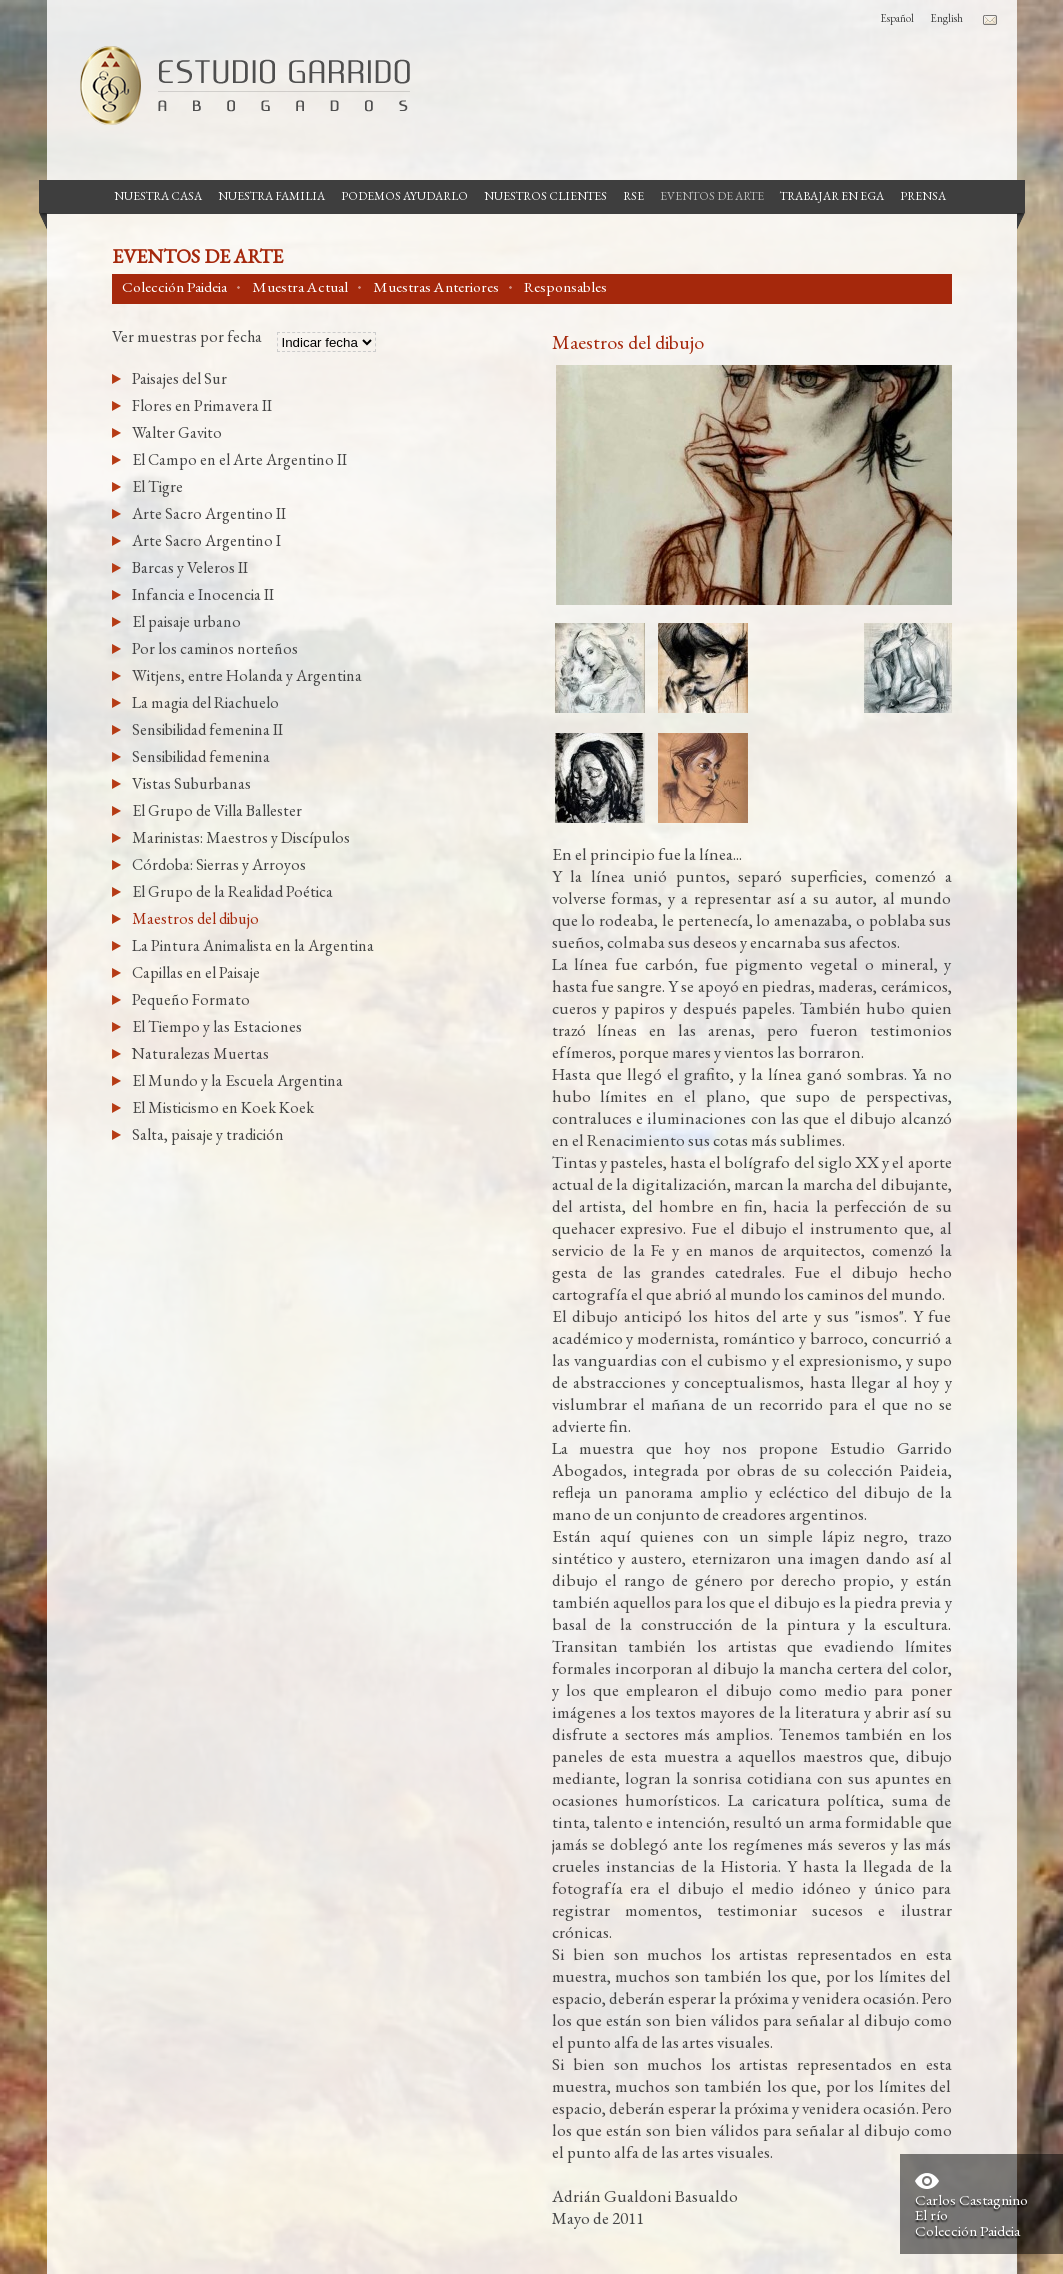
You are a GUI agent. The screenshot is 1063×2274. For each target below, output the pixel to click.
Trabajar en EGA (832, 196)
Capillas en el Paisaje (196, 972)
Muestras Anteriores (436, 287)
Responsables (565, 287)
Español (897, 18)
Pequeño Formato (191, 999)
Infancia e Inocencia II (203, 594)
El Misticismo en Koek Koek (223, 1107)
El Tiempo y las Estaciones (217, 1026)
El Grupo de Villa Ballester (217, 810)
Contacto (990, 20)
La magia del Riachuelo (205, 702)
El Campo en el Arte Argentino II (239, 459)
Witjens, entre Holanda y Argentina (247, 675)
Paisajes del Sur (179, 378)
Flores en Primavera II (202, 405)
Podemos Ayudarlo (404, 196)
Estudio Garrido (237, 85)
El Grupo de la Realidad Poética (232, 891)
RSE (633, 196)
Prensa (923, 196)
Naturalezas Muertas (200, 1053)
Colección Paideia (174, 287)
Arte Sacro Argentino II (209, 513)
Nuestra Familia (271, 196)
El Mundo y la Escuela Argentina (237, 1080)
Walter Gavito (177, 432)
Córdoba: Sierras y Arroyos (219, 864)
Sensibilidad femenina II (207, 729)
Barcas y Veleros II (190, 567)
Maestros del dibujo (195, 918)
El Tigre (157, 486)
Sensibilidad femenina (201, 756)
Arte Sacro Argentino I (206, 540)
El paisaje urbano (186, 621)
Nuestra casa (158, 196)
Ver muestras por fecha (187, 338)
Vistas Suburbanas (191, 783)
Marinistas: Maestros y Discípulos (241, 837)
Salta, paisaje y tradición (208, 1134)
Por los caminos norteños (215, 648)
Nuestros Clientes (545, 196)
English (946, 18)
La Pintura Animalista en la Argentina (253, 945)
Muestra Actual (300, 287)
